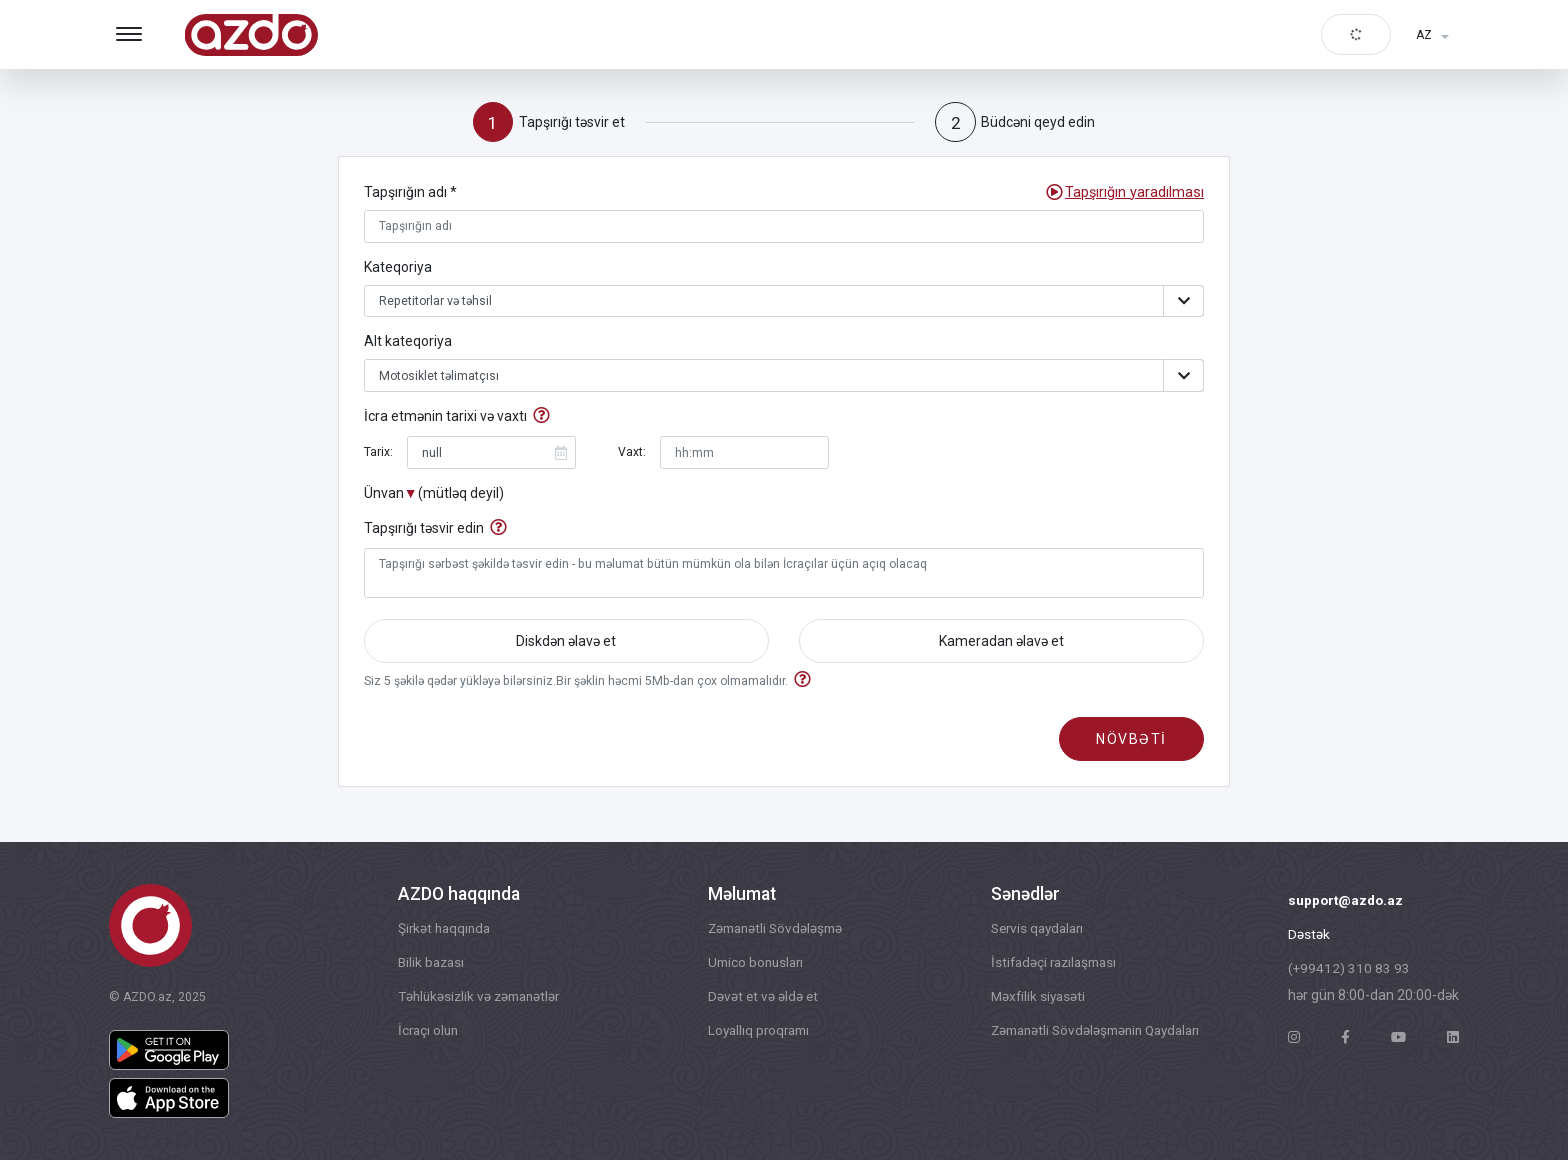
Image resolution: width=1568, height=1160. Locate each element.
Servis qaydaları (1030, 929)
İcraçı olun (425, 1034)
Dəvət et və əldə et (757, 999)
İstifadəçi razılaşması (1047, 964)
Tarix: (378, 455)
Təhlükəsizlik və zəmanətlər (478, 999)
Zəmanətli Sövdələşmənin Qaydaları (1092, 1034)
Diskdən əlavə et (566, 645)
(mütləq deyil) (461, 496)
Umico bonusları (751, 964)
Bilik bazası (428, 964)
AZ (1424, 35)
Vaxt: (632, 455)
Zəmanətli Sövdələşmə (772, 929)
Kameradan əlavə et (1001, 645)
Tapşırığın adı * (410, 193)
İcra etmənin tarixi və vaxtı (445, 420)
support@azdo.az (1347, 901)
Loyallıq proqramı (755, 1034)
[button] (1135, 193)
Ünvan (384, 496)
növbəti (1131, 745)
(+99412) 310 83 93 (1349, 971)
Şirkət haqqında (441, 929)
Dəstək (1309, 936)
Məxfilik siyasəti (1029, 999)
